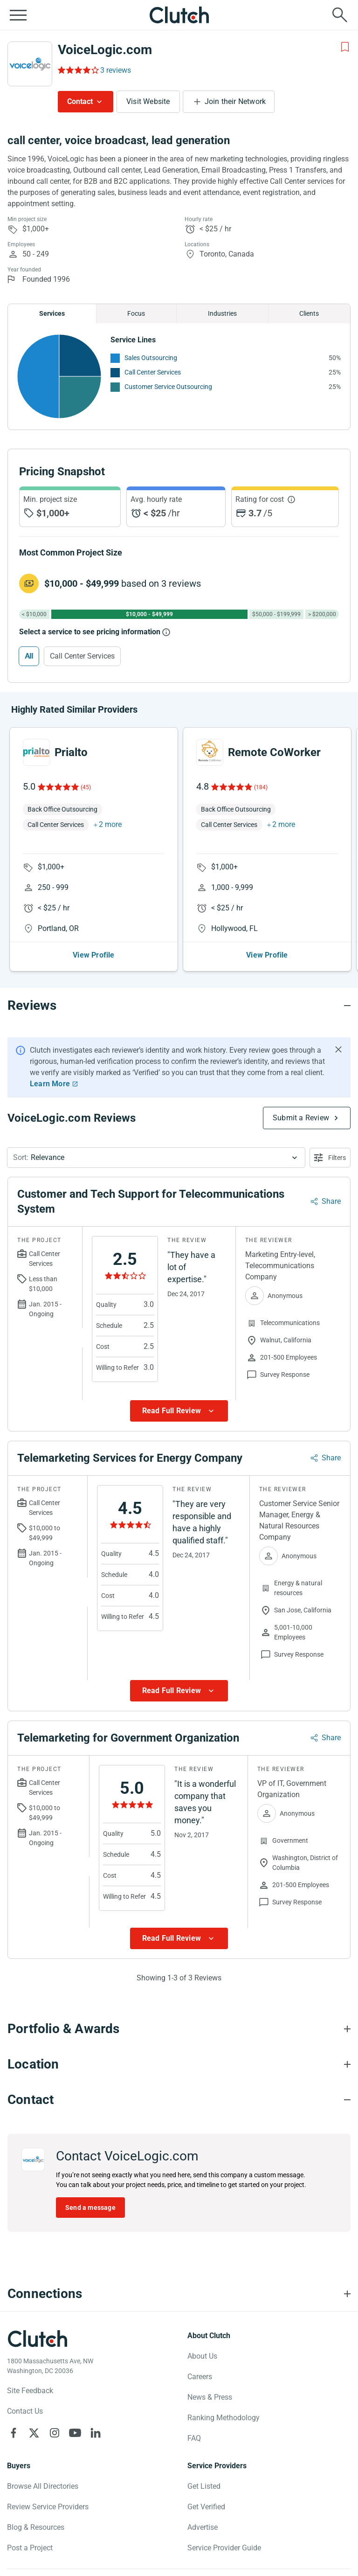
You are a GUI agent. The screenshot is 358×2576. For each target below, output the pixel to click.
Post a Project (30, 2547)
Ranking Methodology (223, 2417)
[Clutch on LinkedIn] (95, 2432)
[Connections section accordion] (179, 2294)
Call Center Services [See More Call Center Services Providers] (152, 372)
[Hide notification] (338, 1049)
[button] (156, 1157)
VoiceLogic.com (105, 49)
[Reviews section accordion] (179, 1005)
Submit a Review (301, 1117)
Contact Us (25, 2411)
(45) (86, 787)
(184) (261, 787)
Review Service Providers (48, 2506)
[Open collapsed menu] (18, 15)
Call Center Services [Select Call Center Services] (82, 656)
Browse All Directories (42, 2486)
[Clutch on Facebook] (13, 2432)
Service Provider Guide (224, 2547)
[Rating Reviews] (77, 70)
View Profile (93, 955)
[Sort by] (156, 1157)
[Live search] (340, 15)
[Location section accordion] (179, 2064)
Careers (199, 2376)
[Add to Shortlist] (345, 47)
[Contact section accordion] (179, 2100)
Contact (80, 101)
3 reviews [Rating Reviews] (115, 70)
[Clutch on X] (34, 2432)
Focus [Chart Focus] (136, 313)
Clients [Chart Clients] (309, 313)
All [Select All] (29, 656)
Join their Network (235, 101)
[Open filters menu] (330, 1157)
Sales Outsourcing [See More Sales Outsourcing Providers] (150, 357)
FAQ (194, 2438)
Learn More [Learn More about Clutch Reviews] (50, 1083)
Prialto (71, 752)
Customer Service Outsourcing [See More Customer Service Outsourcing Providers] (168, 386)
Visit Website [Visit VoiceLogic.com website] (148, 101)
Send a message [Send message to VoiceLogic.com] (90, 2207)
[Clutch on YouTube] (75, 2432)
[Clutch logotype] (37, 2338)
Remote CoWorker (274, 752)
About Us (202, 2356)
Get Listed (203, 2486)
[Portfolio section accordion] (179, 2029)
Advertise (202, 2527)
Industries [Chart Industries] (222, 313)
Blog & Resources (35, 2527)
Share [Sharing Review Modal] (331, 1201)
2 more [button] (110, 824)
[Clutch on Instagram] (54, 2432)
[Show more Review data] (179, 1411)
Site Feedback (30, 2390)
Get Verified (206, 2506)
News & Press (209, 2397)
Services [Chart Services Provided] (52, 313)
